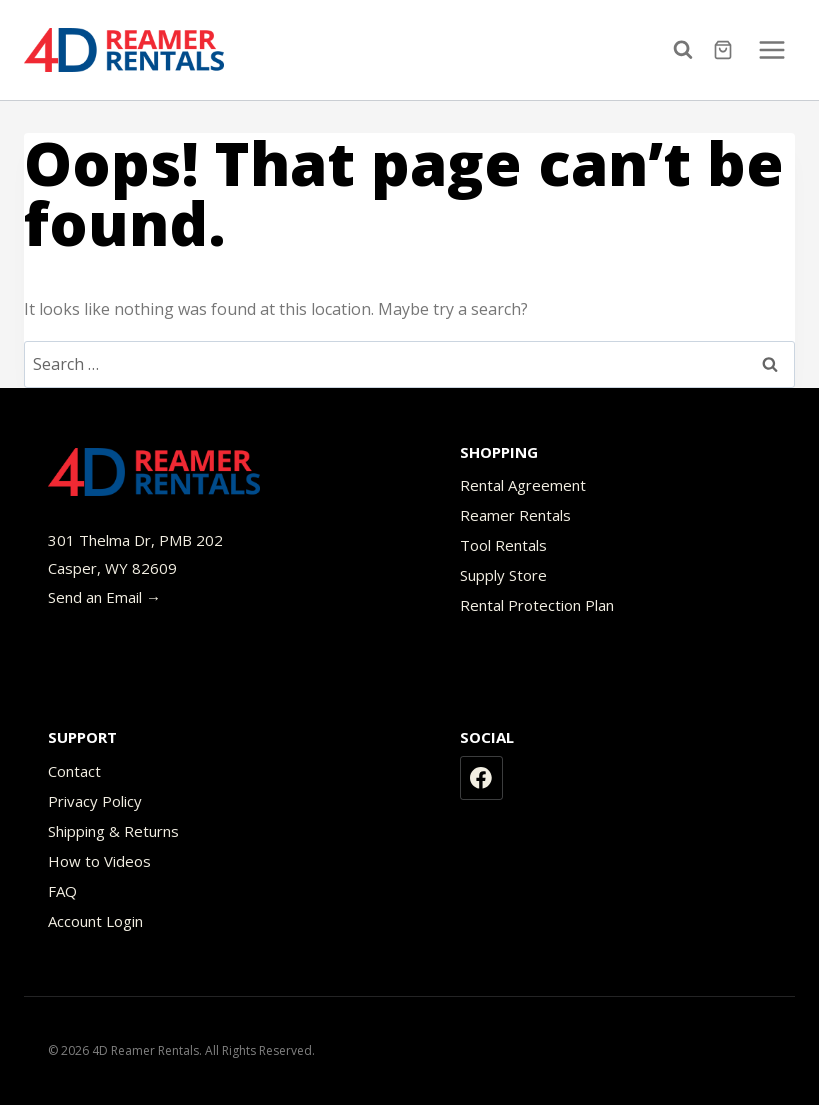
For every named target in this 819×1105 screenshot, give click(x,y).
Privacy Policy (95, 801)
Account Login (95, 921)
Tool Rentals (503, 545)
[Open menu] (771, 49)
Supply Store (503, 575)
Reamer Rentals (515, 515)
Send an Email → (104, 597)
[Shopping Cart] (725, 50)
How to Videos (99, 861)
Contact (74, 771)
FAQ (62, 891)
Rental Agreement (523, 485)
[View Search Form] (688, 50)
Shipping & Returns (113, 831)
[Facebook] (482, 778)
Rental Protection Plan (537, 605)
